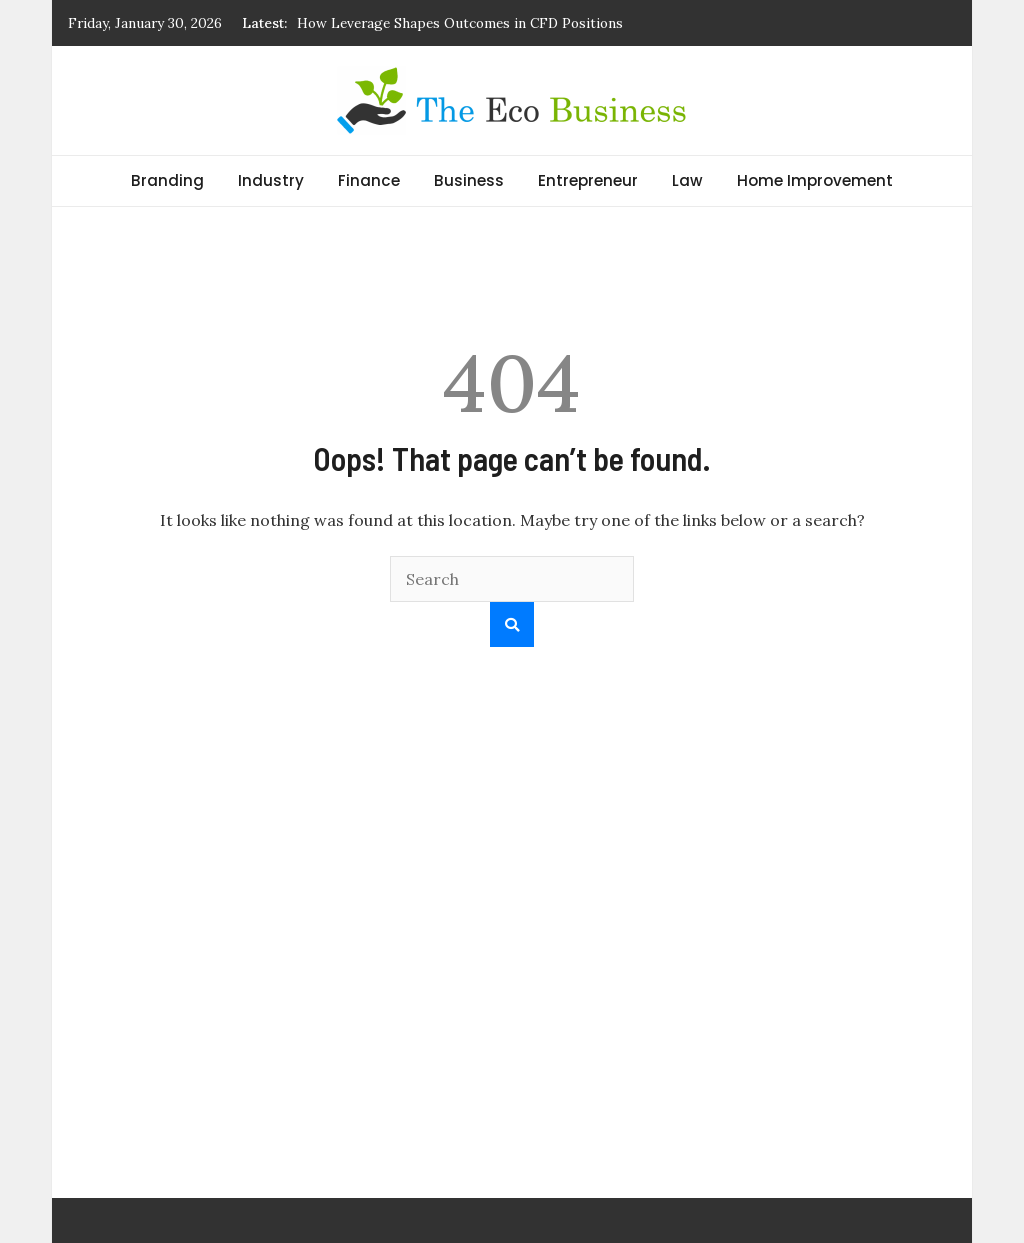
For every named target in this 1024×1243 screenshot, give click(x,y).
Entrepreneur (588, 180)
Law (687, 180)
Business (469, 180)
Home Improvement (815, 180)
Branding (167, 180)
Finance (369, 180)
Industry (271, 180)
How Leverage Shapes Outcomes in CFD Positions (460, 23)
